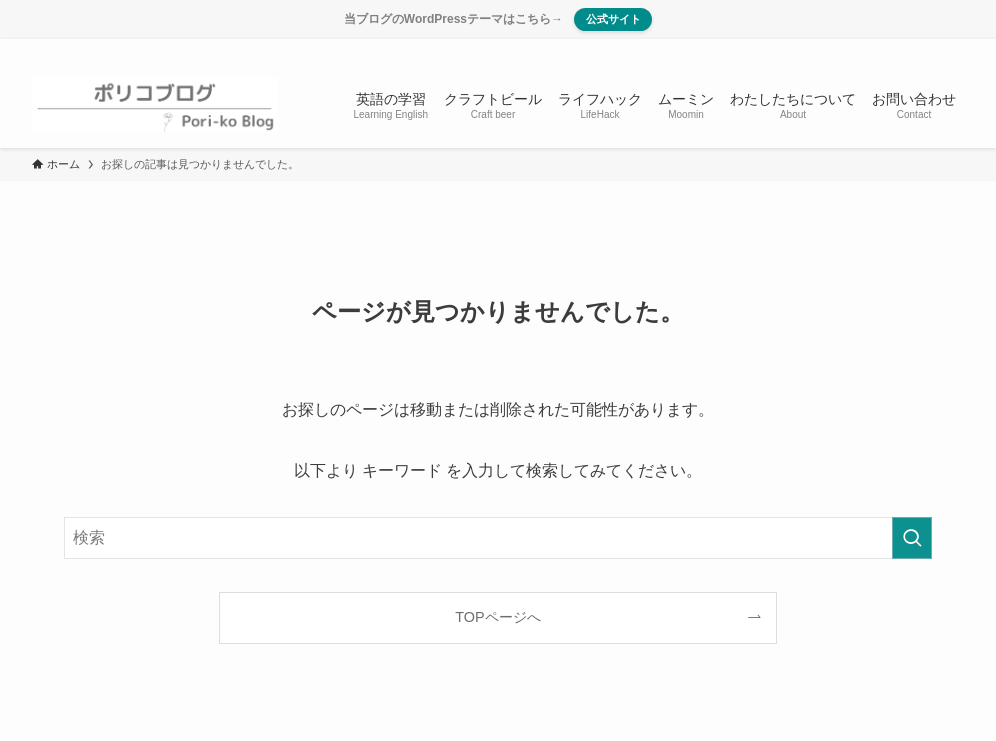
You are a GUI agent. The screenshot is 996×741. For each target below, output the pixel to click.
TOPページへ (497, 617)
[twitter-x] (873, 50)
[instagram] (899, 50)
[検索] (951, 50)
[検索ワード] (498, 538)
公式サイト (612, 19)
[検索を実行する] (912, 538)
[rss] (925, 50)
